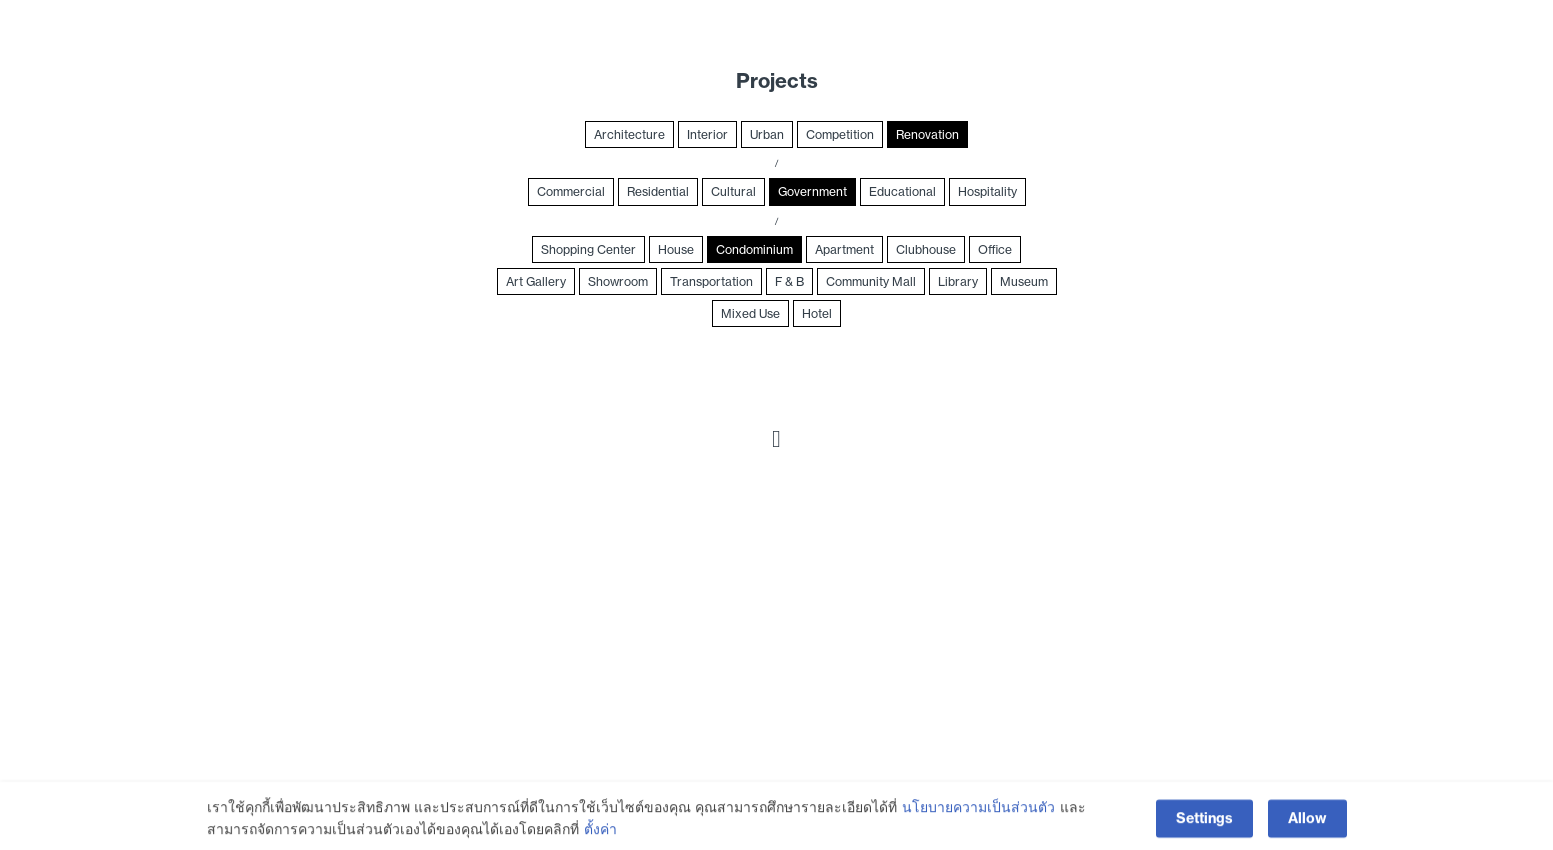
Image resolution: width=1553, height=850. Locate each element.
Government (812, 191)
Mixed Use (750, 313)
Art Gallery (536, 281)
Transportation (711, 281)
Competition (840, 134)
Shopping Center (588, 249)
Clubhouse (926, 249)
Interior (707, 134)
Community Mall (871, 281)
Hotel (817, 313)
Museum (1024, 281)
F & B (789, 281)
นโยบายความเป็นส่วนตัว (978, 822)
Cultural (733, 191)
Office (995, 249)
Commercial (571, 191)
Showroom (618, 281)
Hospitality (987, 191)
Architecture (629, 134)
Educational (902, 191)
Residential (658, 191)
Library (958, 281)
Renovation (927, 134)
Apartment (844, 249)
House (676, 249)
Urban (767, 134)
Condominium (754, 249)
